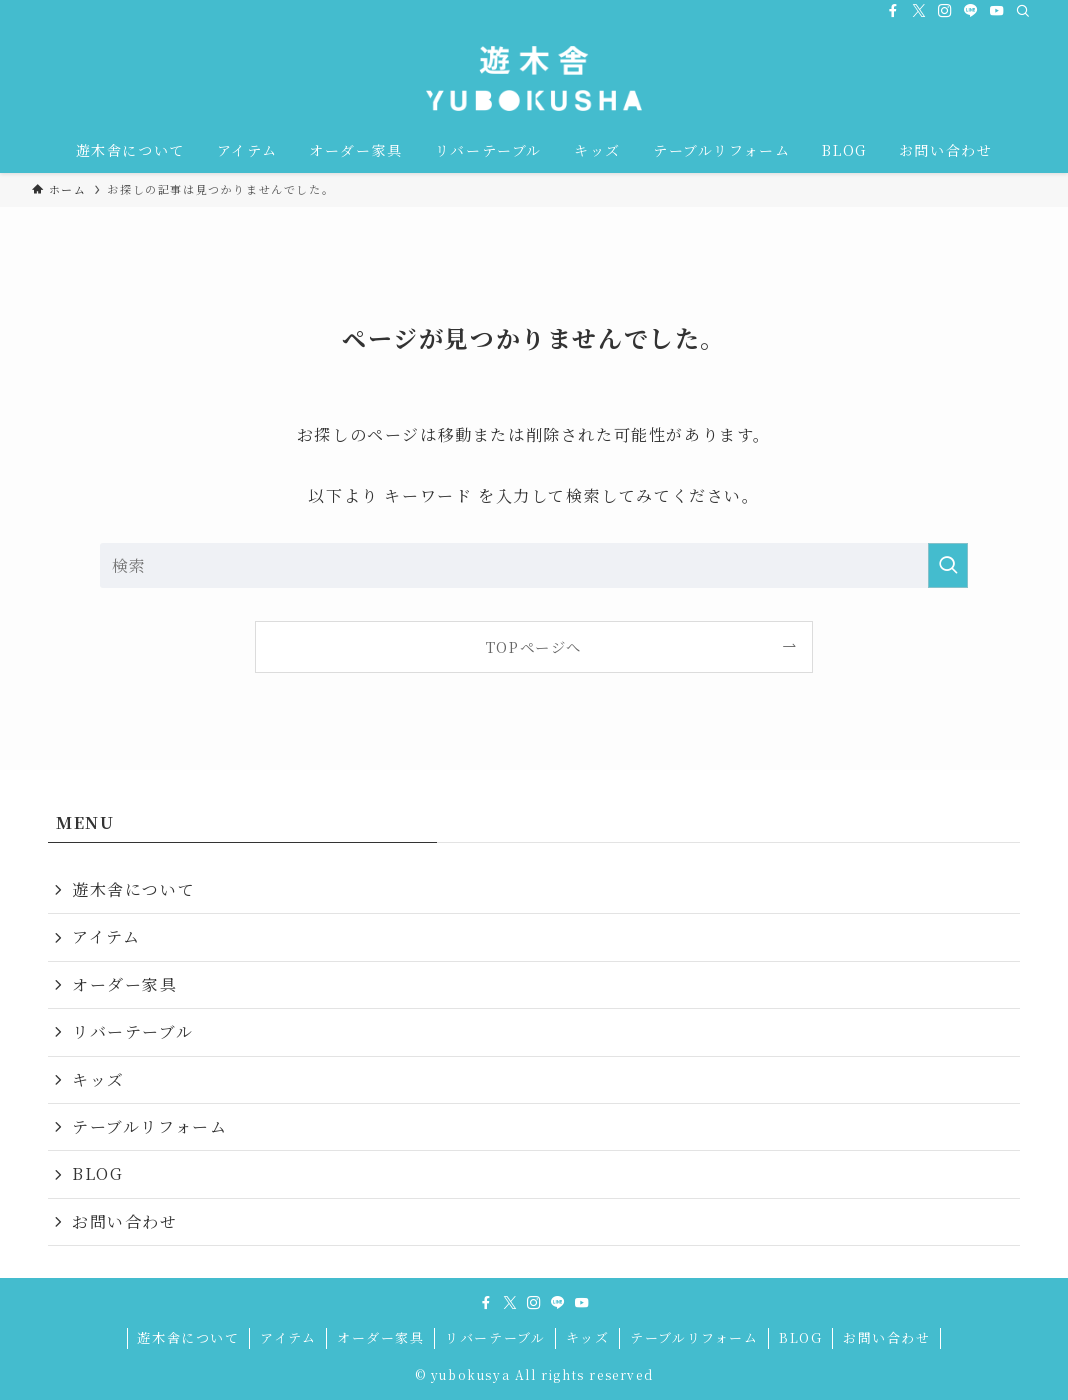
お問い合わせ (125, 1221)
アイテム (106, 936)
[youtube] (997, 11)
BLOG (97, 1173)
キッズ (98, 1079)
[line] (971, 11)
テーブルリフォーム (149, 1126)
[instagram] (945, 11)
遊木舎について (133, 889)
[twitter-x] (919, 11)
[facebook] (893, 11)
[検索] (1023, 11)
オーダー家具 (125, 984)
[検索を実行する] (948, 565)
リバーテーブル (132, 1031)
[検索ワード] (534, 565)
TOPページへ (534, 646)
